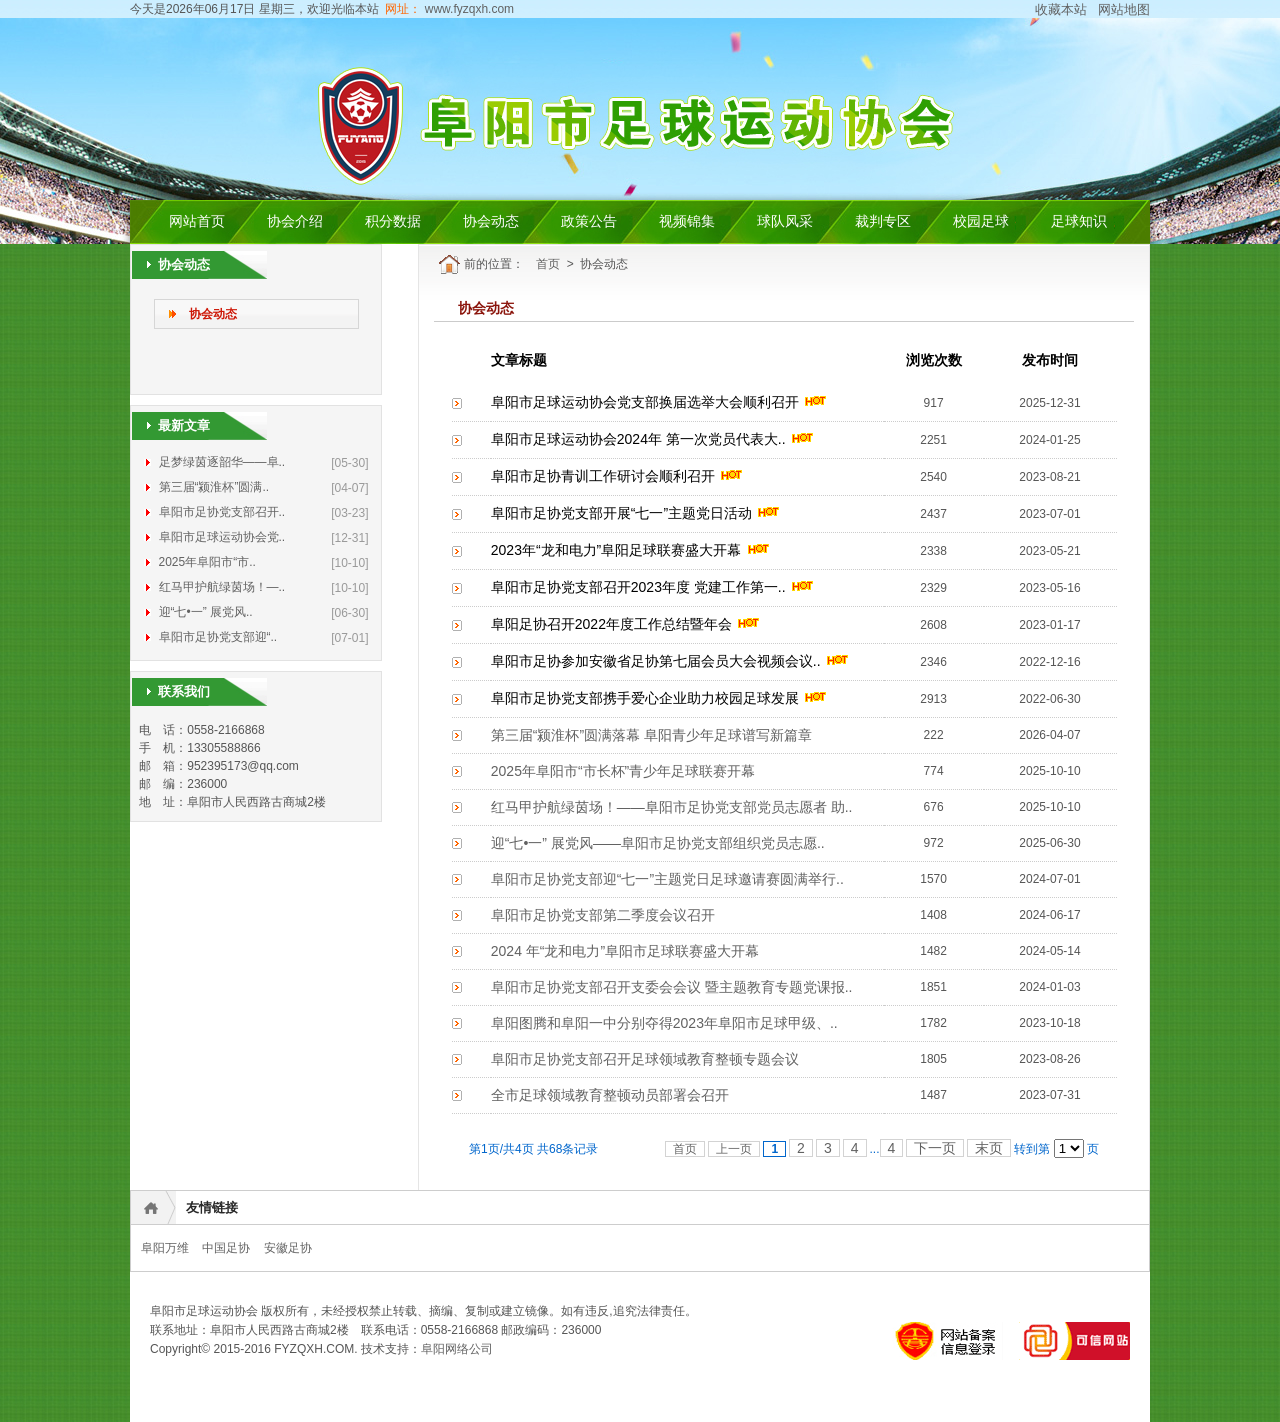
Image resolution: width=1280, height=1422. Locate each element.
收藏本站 (1061, 9)
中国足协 (226, 1248)
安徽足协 (288, 1248)
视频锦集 (687, 221)
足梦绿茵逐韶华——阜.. (222, 462)
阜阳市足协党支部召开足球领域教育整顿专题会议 (645, 1059)
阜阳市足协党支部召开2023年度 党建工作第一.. (638, 587)
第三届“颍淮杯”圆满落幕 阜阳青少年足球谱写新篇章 (651, 735)
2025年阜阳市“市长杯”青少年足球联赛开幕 (623, 771)
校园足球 (981, 221)
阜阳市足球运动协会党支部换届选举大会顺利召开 (645, 402)
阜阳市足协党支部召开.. (222, 512)
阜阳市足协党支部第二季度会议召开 (603, 915)
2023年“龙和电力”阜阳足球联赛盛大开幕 (616, 550)
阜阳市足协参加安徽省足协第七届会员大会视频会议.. (656, 661)
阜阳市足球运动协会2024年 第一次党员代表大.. (638, 439)
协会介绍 (295, 221)
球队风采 (785, 221)
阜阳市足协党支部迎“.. (218, 637)
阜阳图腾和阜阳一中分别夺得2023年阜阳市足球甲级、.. (664, 1023)
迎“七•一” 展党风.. (206, 612)
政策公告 (589, 221)
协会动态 (491, 221)
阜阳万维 (165, 1248)
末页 (989, 1148)
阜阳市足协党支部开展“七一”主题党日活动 (621, 513)
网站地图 (1124, 9)
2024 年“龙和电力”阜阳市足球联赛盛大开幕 (625, 951)
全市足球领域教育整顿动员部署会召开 (610, 1095)
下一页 (935, 1148)
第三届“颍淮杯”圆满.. (214, 487)
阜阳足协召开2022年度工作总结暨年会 (611, 624)
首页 (548, 264)
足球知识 (1079, 221)
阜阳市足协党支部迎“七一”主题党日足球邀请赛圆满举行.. (667, 879)
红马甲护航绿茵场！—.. (222, 587)
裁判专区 (883, 221)
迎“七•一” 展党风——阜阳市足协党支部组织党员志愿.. (658, 843)
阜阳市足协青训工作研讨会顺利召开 (603, 476)
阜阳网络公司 (457, 1349)
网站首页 (197, 221)
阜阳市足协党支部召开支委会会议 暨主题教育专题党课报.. (672, 987)
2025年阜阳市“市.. (207, 562)
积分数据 (393, 221)
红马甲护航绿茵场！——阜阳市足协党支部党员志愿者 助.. (672, 807)
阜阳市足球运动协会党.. (222, 537)
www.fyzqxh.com (467, 9)
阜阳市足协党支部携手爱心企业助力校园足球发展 (645, 698)
